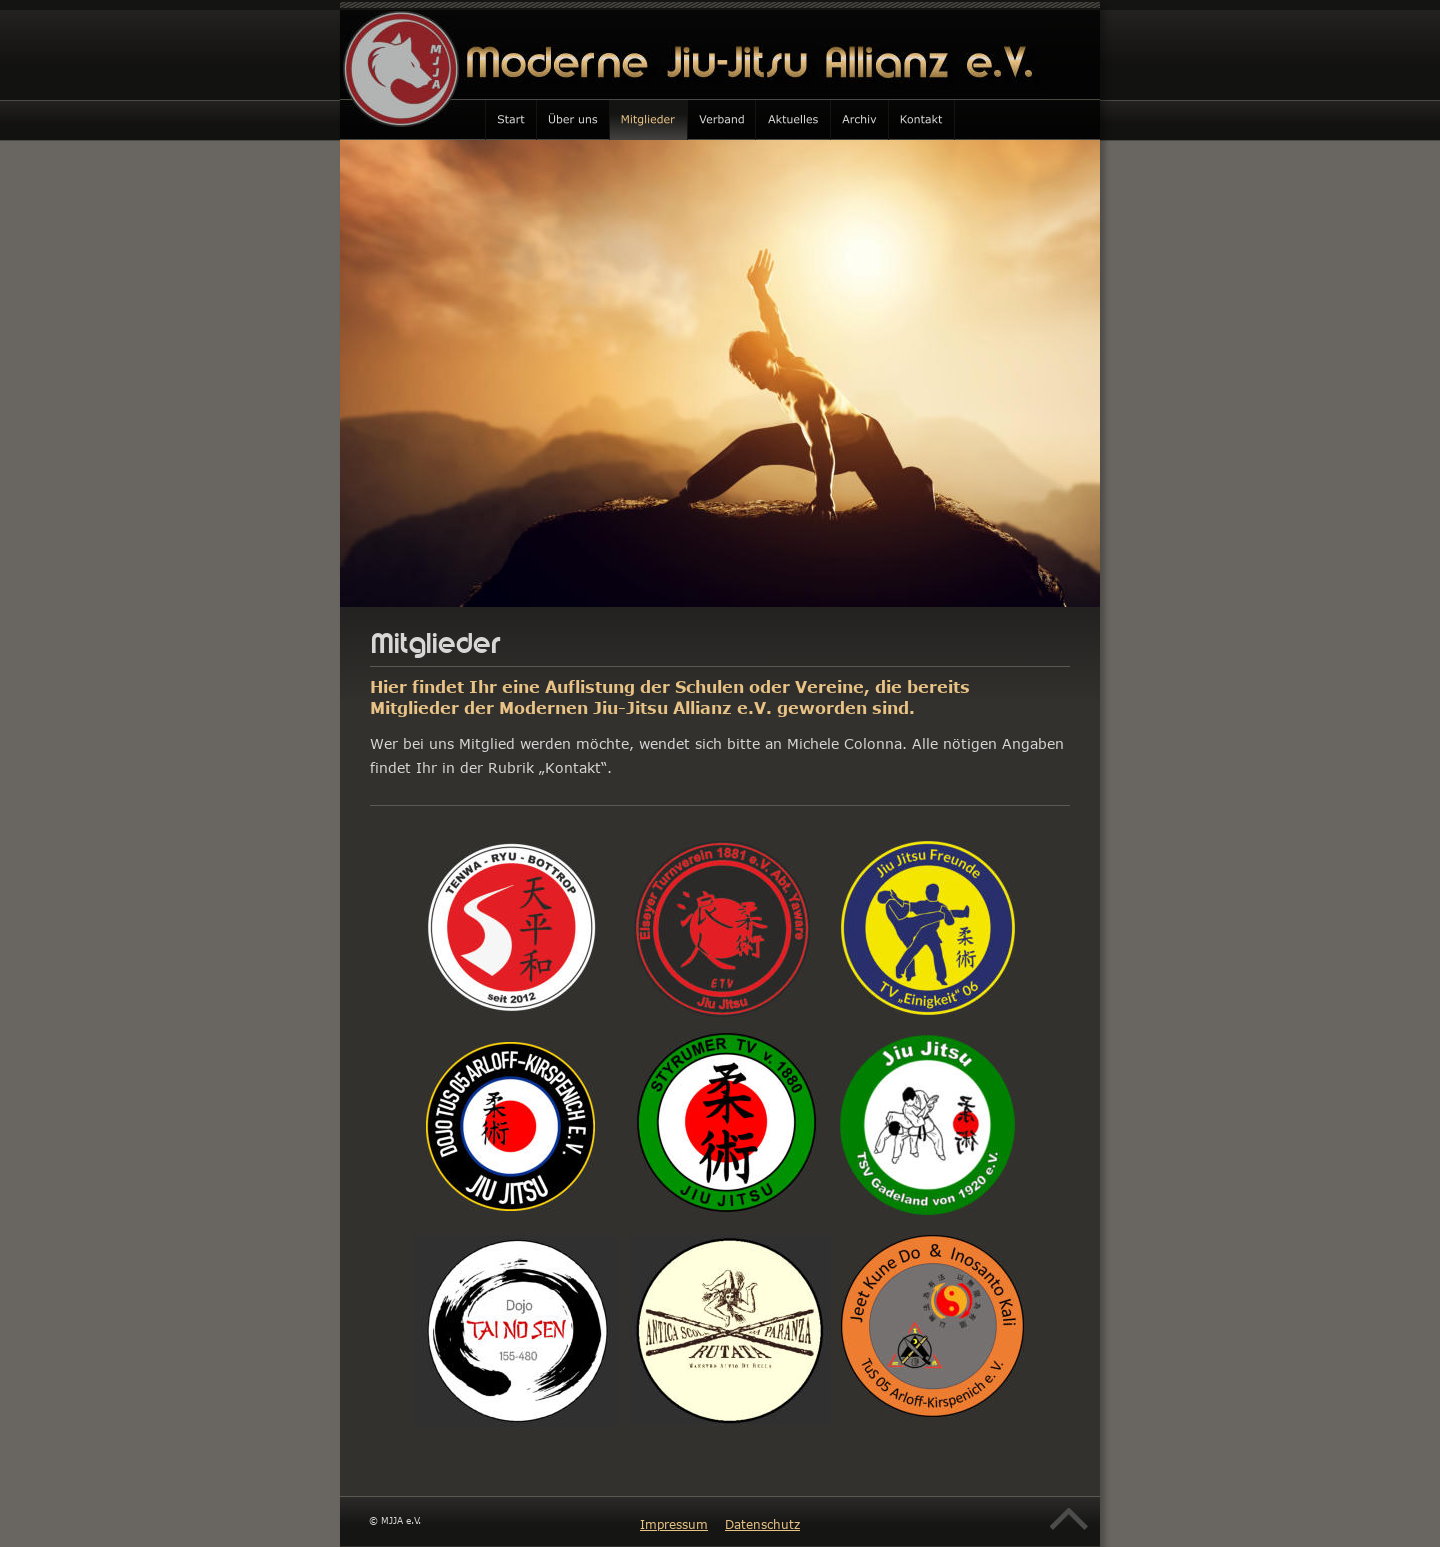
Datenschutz (762, 1524)
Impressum (674, 1524)
